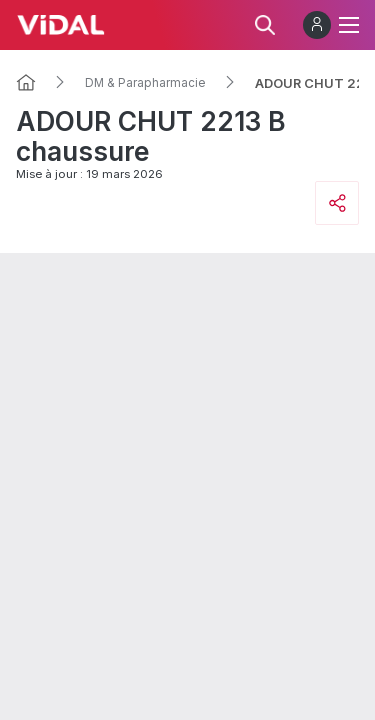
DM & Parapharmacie (145, 83)
